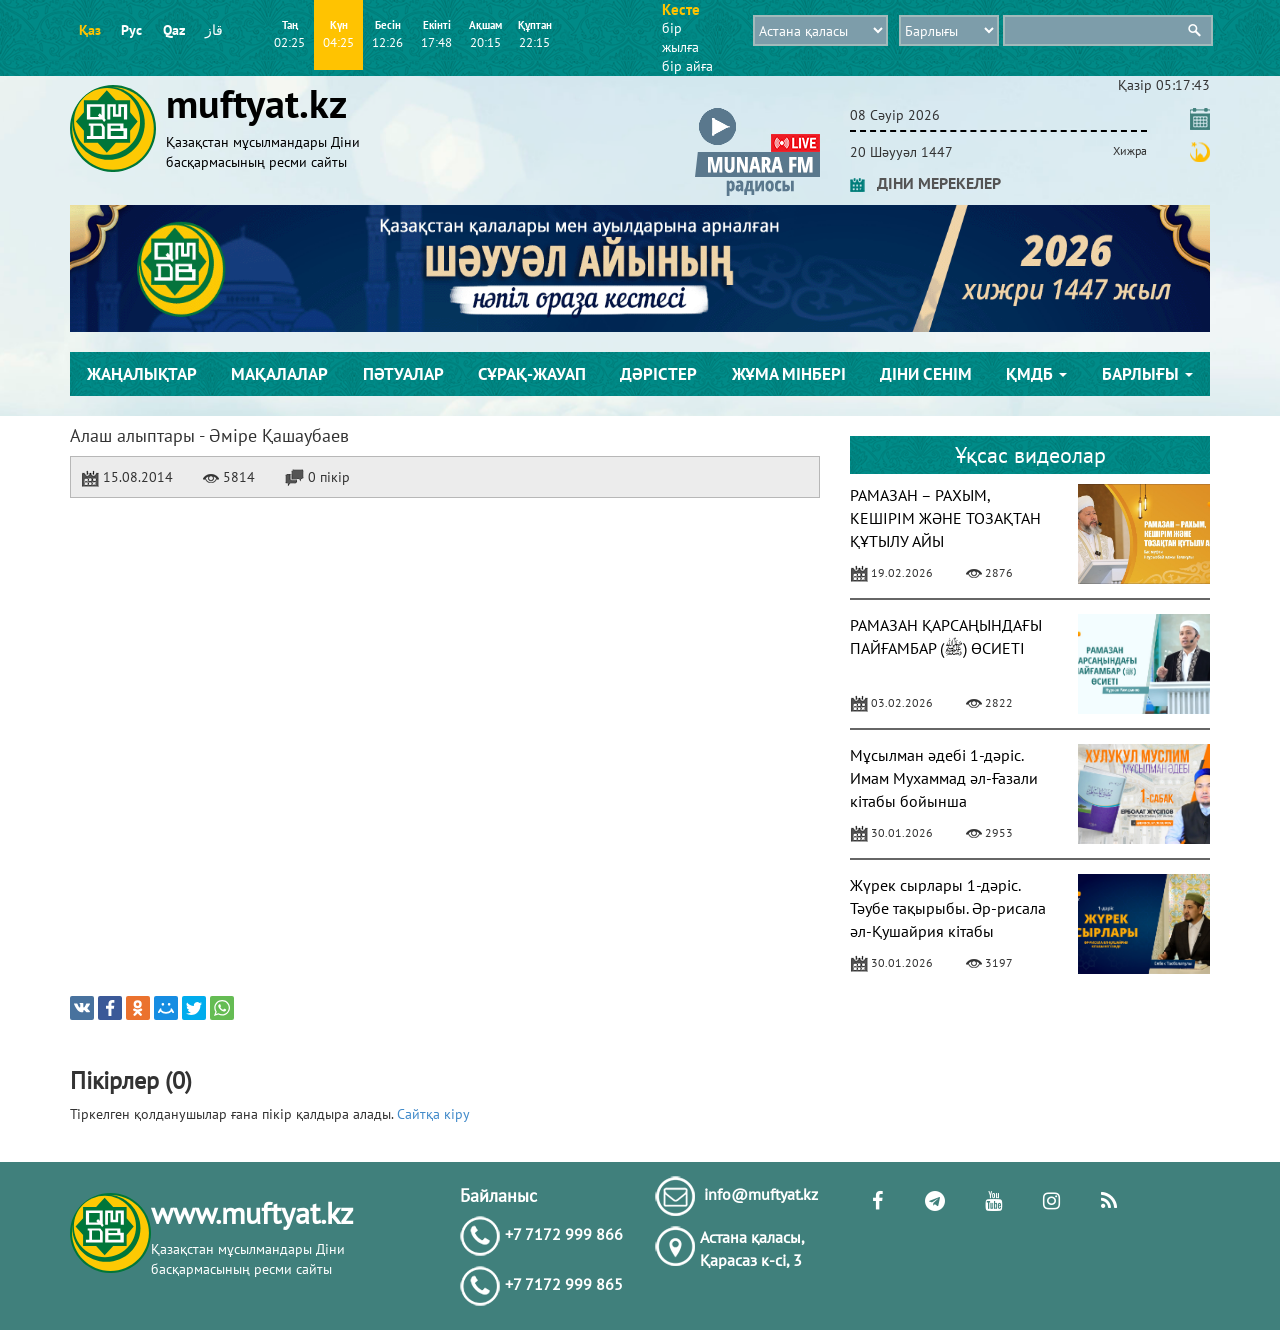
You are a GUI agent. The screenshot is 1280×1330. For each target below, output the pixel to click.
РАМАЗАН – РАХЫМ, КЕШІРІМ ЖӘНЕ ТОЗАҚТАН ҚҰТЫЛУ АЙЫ (945, 518)
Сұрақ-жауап (532, 374)
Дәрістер (658, 374)
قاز (214, 30)
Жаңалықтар (142, 374)
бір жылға (680, 37)
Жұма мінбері (789, 374)
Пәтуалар (403, 374)
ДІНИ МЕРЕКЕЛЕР (925, 183)
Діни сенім (926, 374)
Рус (131, 30)
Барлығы (1147, 374)
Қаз (90, 30)
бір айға (687, 66)
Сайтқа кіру (433, 1114)
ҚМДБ (1036, 374)
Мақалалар (279, 374)
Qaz (174, 30)
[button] (757, 111)
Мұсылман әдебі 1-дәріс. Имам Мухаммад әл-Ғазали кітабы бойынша (944, 778)
